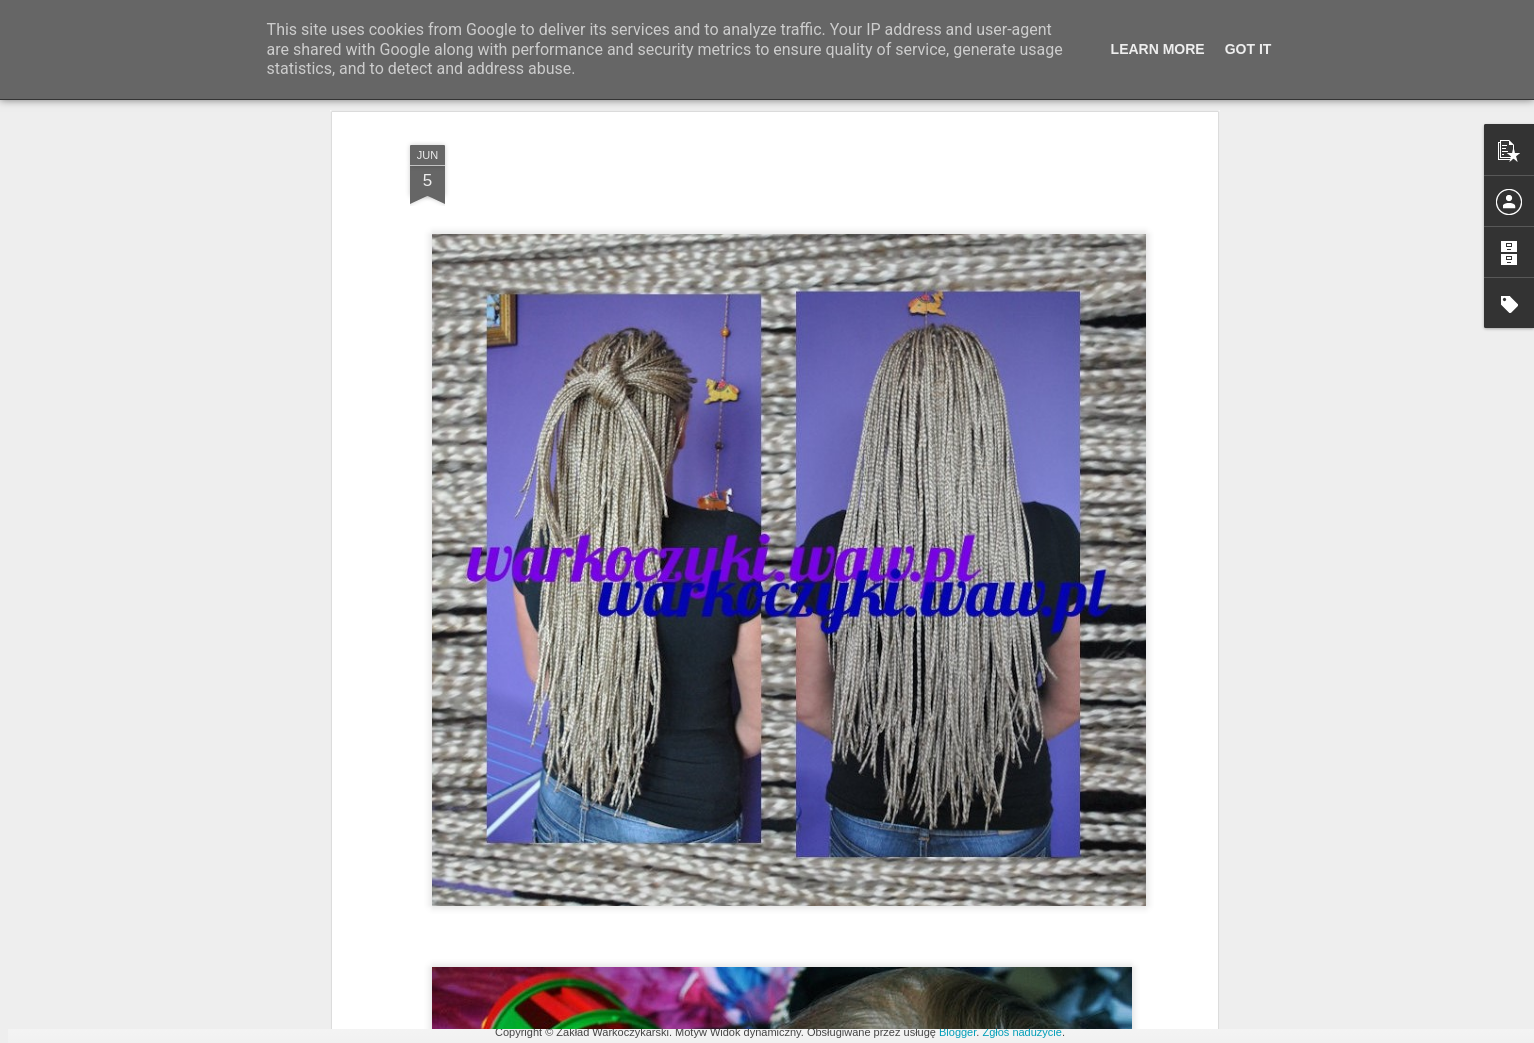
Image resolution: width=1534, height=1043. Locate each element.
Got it (1248, 49)
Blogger (957, 1032)
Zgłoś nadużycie (1022, 1032)
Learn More (1158, 49)
